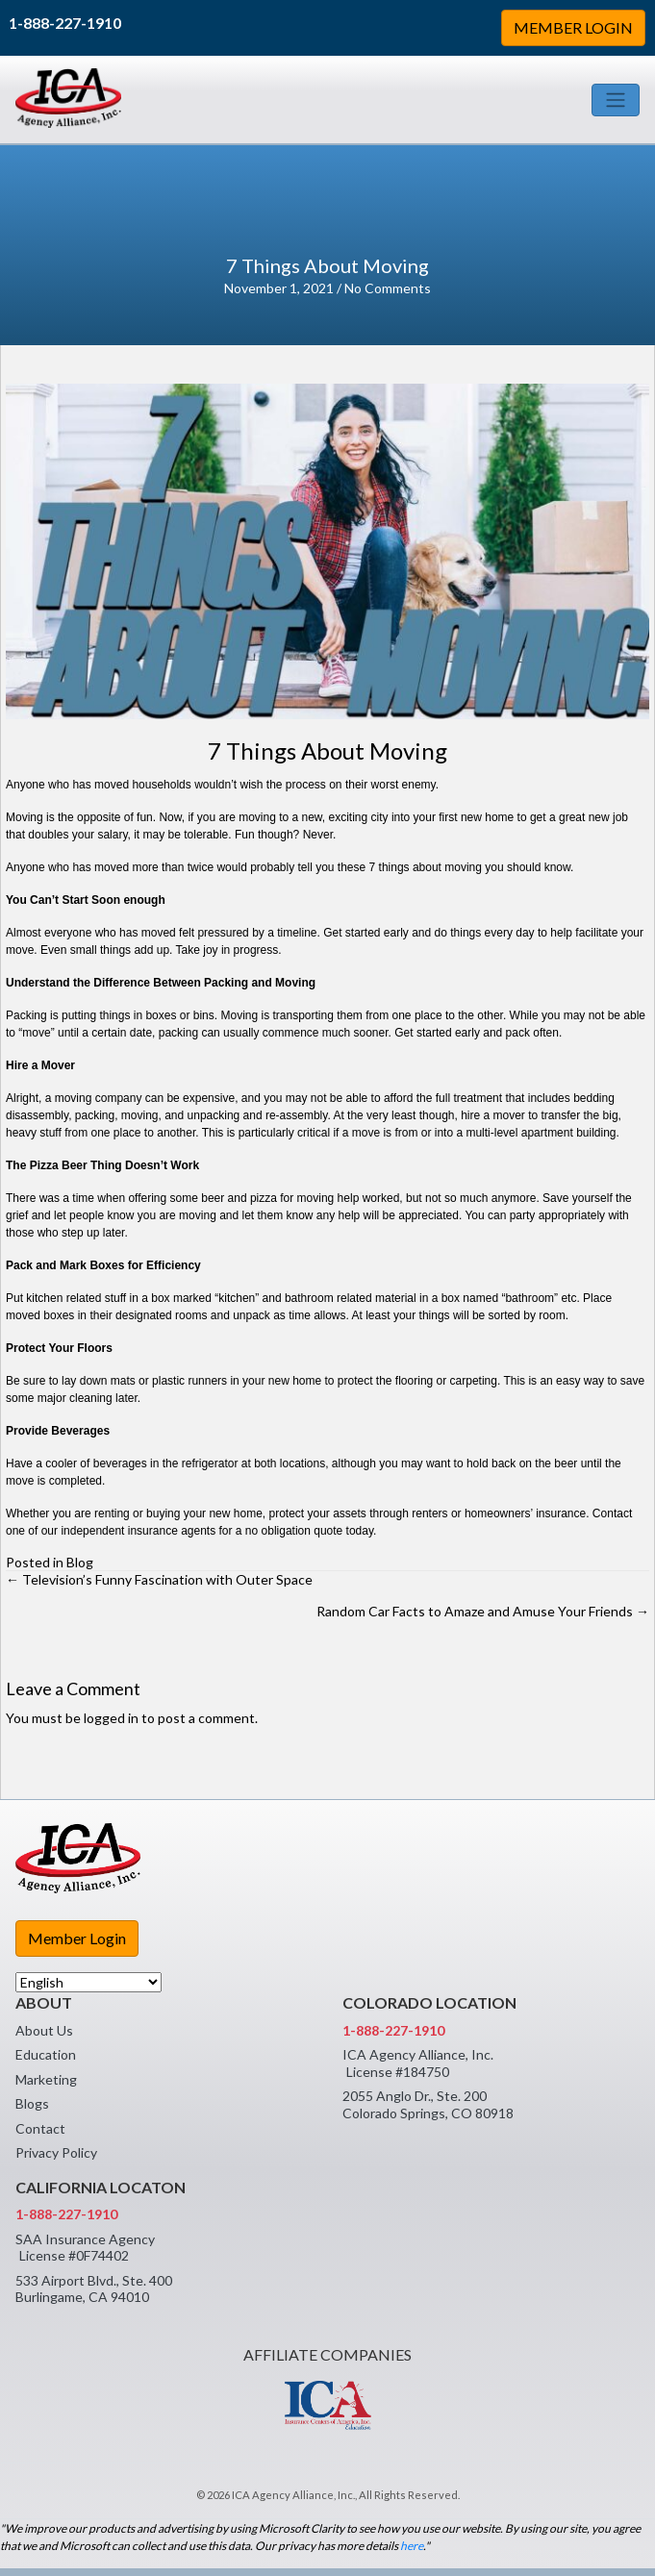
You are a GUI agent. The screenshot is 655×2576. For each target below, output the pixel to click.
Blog (79, 1562)
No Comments (387, 288)
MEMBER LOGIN (573, 27)
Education (45, 2054)
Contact (40, 2128)
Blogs (32, 2103)
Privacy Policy (56, 2152)
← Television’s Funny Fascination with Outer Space (159, 1579)
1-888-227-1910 (65, 22)
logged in (111, 1718)
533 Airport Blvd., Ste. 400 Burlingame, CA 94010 (93, 2289)
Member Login (77, 1938)
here (411, 2545)
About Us (44, 2030)
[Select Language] (88, 1982)
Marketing (46, 2079)
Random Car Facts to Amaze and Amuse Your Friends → (482, 1611)
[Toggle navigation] (616, 100)
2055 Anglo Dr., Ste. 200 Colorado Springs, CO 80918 (428, 2104)
